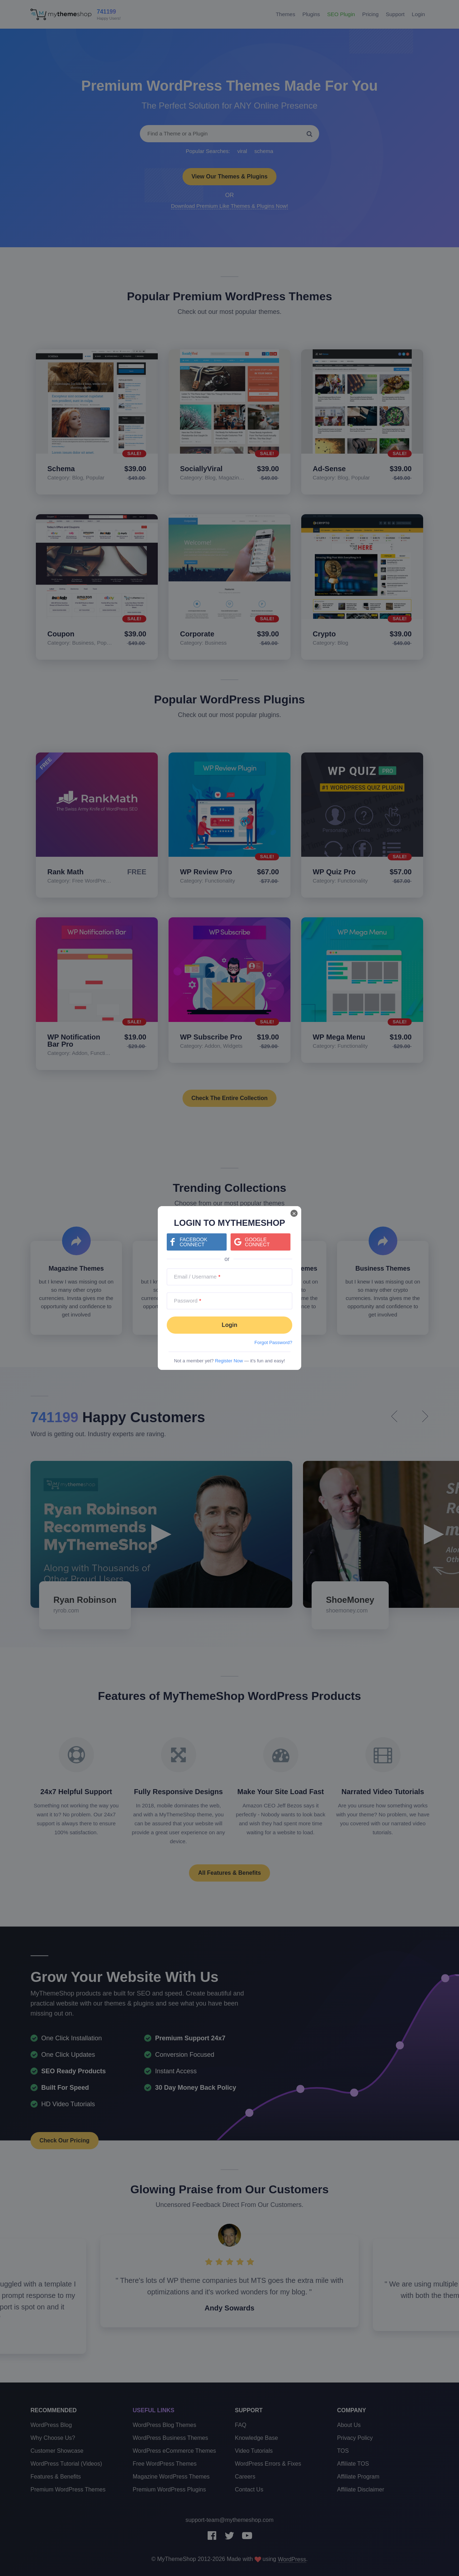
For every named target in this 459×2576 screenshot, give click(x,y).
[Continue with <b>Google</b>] (260, 1242)
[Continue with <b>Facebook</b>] (197, 1242)
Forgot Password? (274, 1342)
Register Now (229, 1360)
